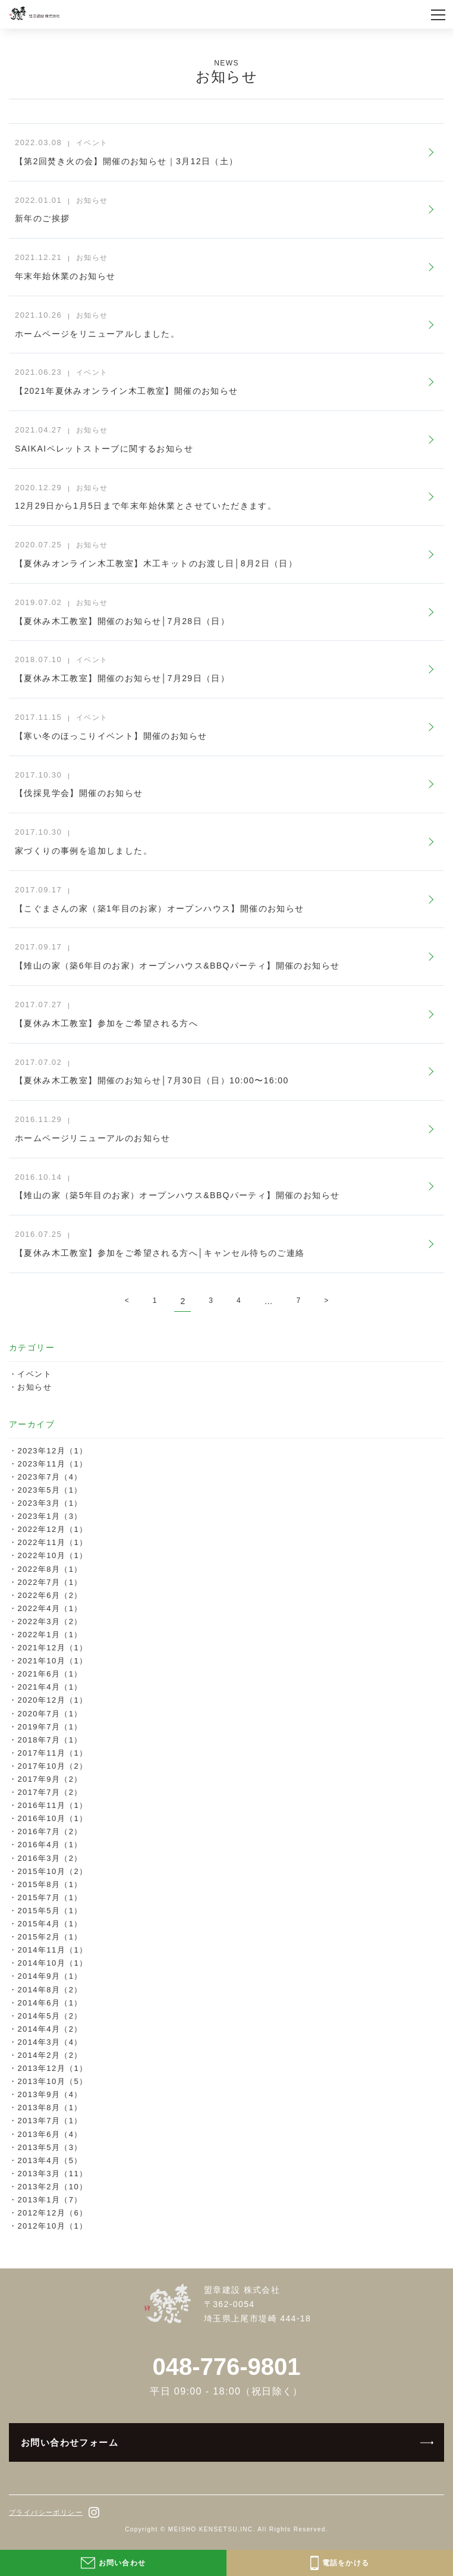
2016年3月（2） (49, 1858)
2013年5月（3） (49, 2147)
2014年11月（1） (52, 1949)
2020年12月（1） (52, 1700)
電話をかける (339, 2563)
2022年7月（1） (49, 1582)
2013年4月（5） (49, 2160)
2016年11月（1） (52, 1805)
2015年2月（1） (49, 1936)
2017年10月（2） (52, 1766)
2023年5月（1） (49, 1490)
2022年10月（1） (52, 1555)
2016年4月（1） (49, 1844)
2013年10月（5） (52, 2081)
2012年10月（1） (52, 2225)
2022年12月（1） (52, 1529)
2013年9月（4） (49, 2094)
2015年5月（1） (49, 1910)
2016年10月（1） (52, 1818)
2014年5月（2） (49, 2015)
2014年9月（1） (49, 1976)
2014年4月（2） (49, 2029)
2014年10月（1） (52, 1962)
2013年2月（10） (52, 2186)
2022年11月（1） (52, 1542)
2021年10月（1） (52, 1660)
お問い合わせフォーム (69, 2442)
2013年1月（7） (49, 2199)
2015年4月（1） (49, 1923)
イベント (34, 1374)
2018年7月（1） (49, 1739)
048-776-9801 (226, 2367)
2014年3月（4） (49, 2042)
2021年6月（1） (49, 1673)
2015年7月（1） (49, 1897)
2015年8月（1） (49, 1884)
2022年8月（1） (49, 1569)
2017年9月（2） (49, 1779)
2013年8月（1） (49, 2107)
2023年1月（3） (49, 1516)
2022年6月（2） (49, 1595)
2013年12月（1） (52, 2068)
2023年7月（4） (49, 1476)
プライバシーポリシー (46, 2512)
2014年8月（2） (49, 1989)
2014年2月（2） (49, 2055)
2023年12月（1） (52, 1450)
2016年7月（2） (49, 1831)
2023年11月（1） (52, 1463)
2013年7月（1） (49, 2120)
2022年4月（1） (49, 1608)
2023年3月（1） (49, 1503)
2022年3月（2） (49, 1621)
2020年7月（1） (49, 1713)
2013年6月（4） (49, 2134)
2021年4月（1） (49, 1686)
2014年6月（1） (49, 2002)
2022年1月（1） (49, 1634)
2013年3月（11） (52, 2173)
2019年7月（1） (49, 1726)
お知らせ (34, 1387)
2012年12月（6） (52, 2212)
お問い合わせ (113, 2563)
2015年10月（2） (52, 1871)
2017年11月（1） (52, 1752)
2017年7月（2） (49, 1792)
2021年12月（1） (52, 1647)
